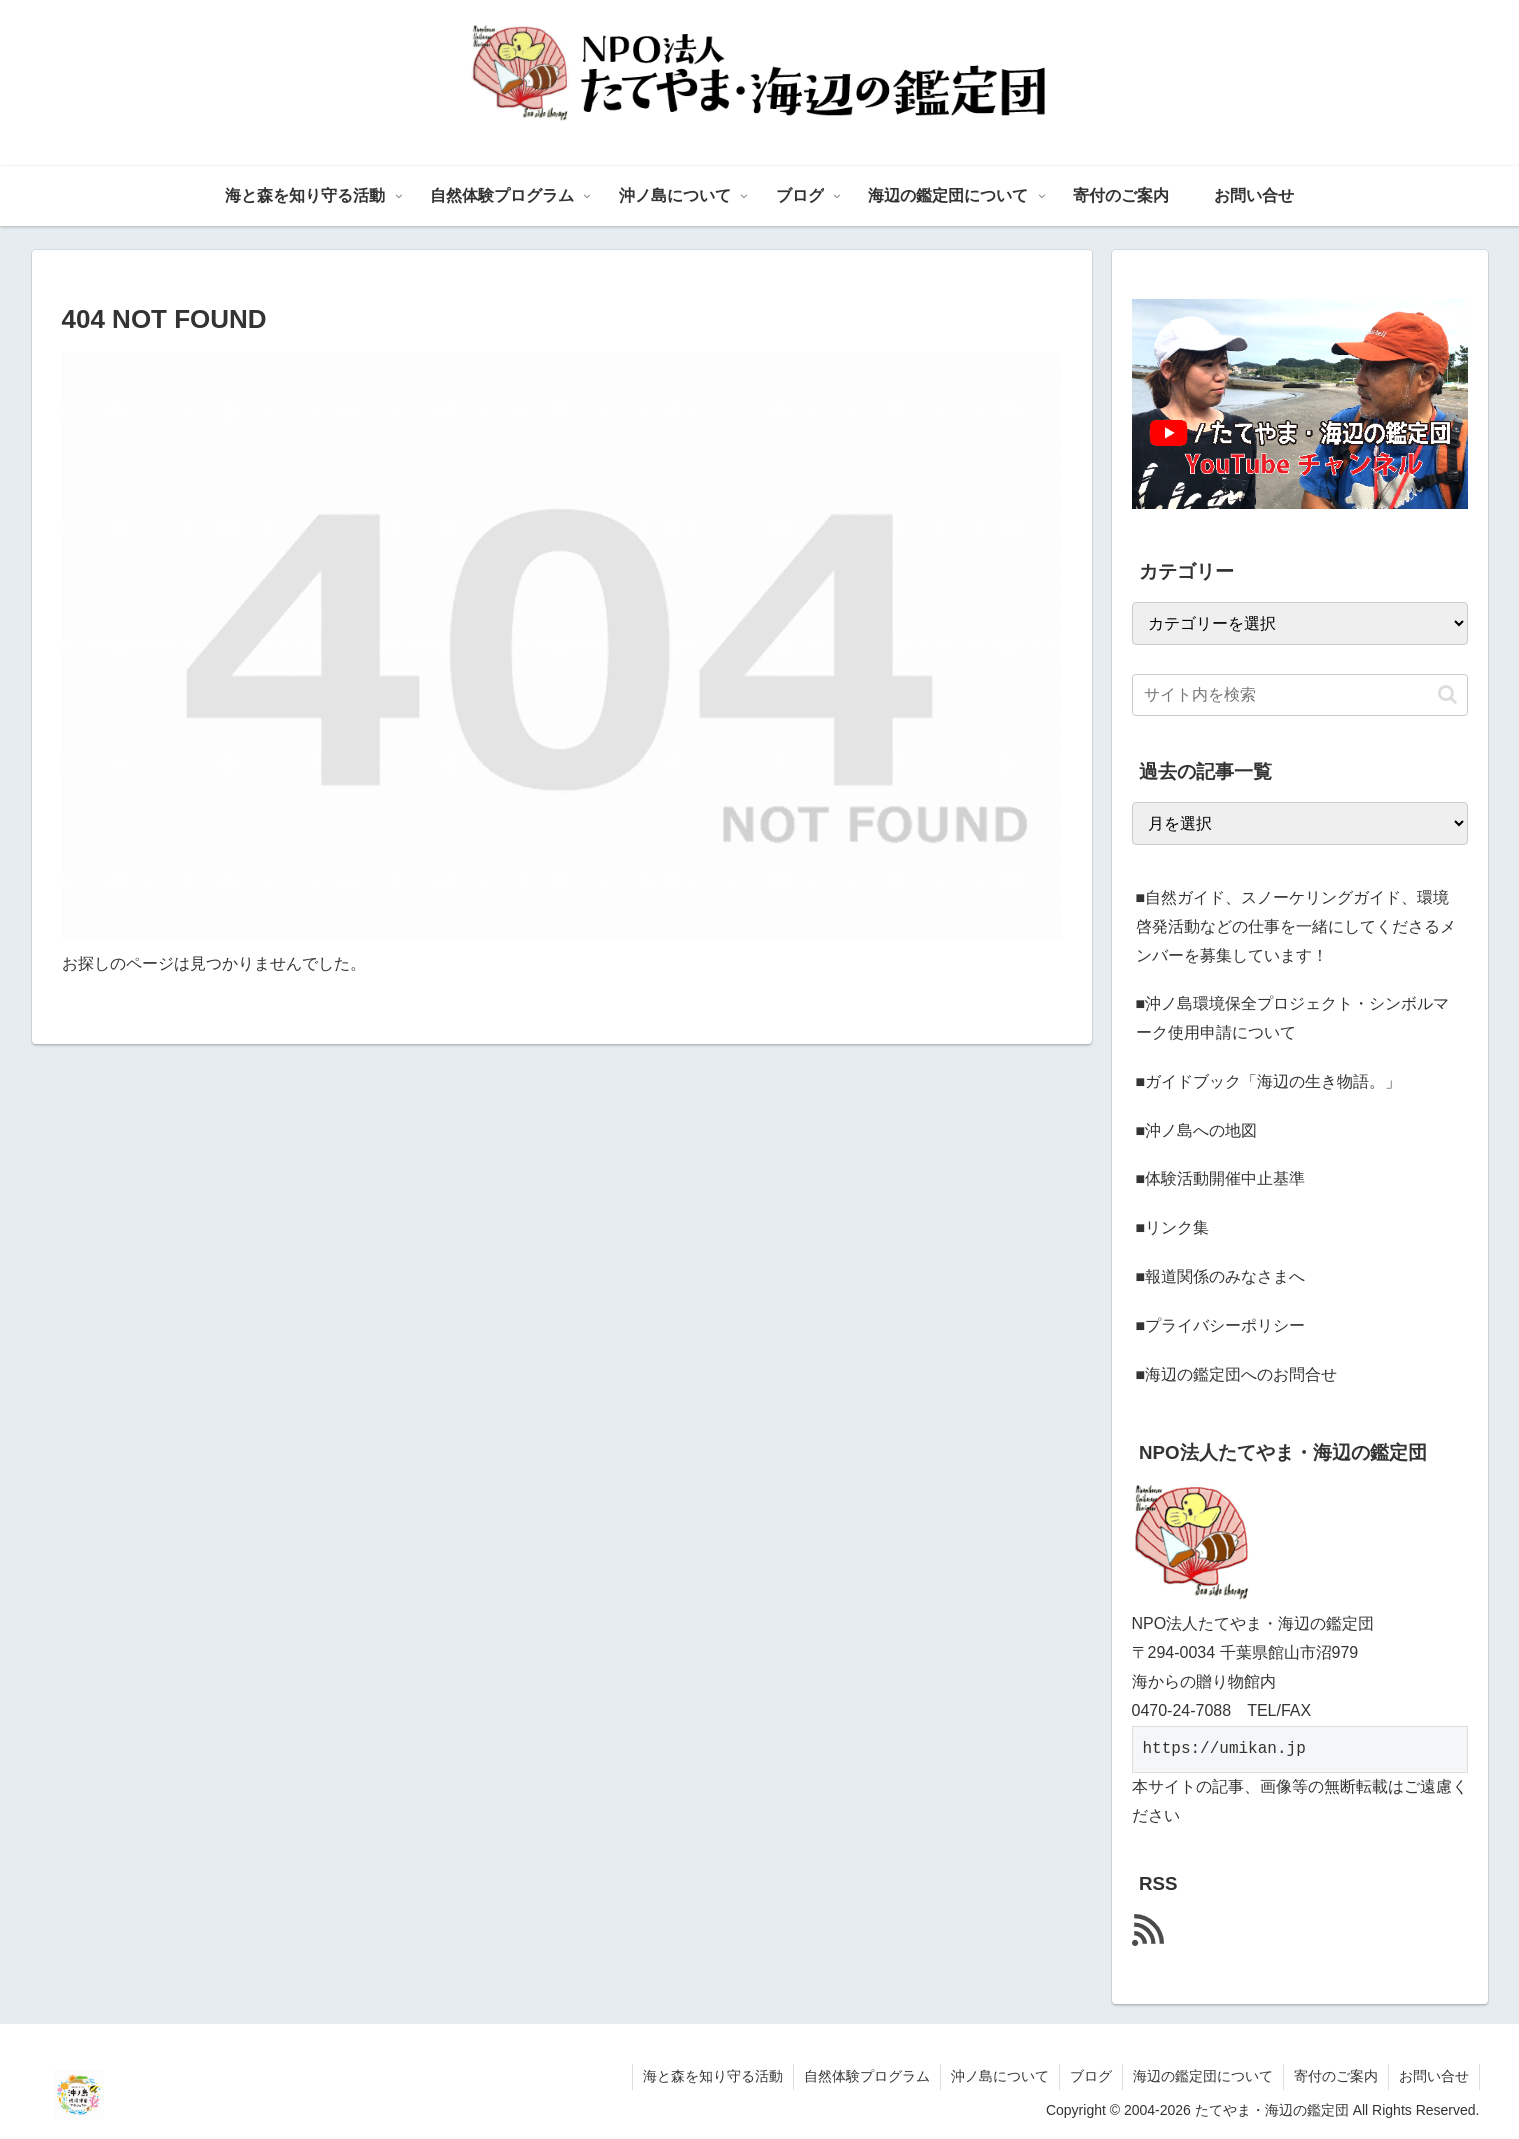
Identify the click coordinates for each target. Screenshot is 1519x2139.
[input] (1300, 695)
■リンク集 (1173, 1227)
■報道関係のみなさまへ (1221, 1276)
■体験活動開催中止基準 (1221, 1178)
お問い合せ (1434, 2076)
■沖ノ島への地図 (1197, 1130)
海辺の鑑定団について (1203, 2076)
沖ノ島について (1000, 2076)
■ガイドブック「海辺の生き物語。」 (1269, 1081)
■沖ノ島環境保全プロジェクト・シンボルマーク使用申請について (1293, 1018)
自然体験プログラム (867, 2076)
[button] (1447, 694)
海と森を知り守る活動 (713, 2076)
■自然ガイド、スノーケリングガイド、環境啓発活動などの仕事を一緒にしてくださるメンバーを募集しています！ (1296, 926)
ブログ (1091, 2076)
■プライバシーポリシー (1221, 1325)
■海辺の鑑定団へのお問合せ (1237, 1374)
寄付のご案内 (1336, 2076)
